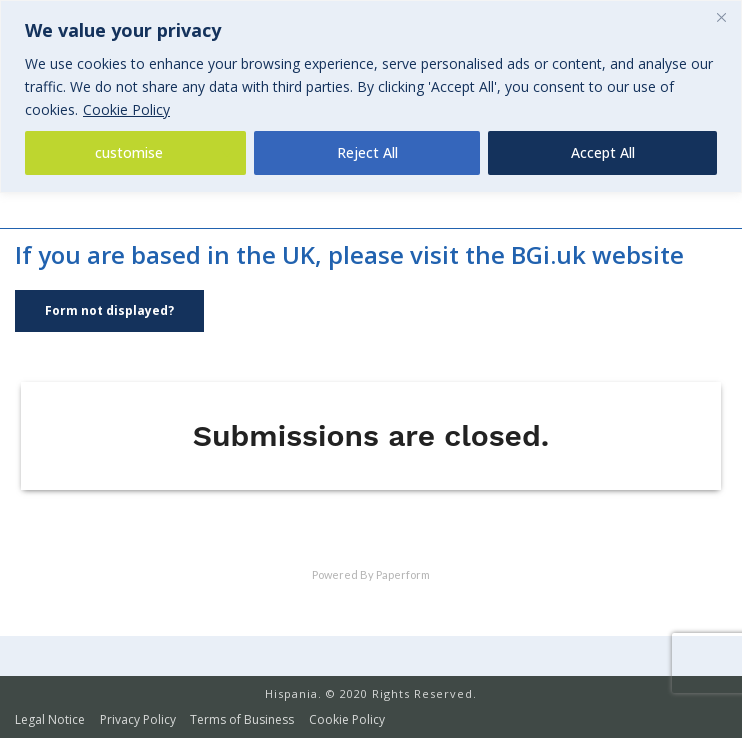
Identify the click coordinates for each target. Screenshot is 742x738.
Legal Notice (50, 720)
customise (129, 152)
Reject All (367, 152)
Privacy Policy (138, 720)
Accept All (603, 152)
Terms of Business (242, 720)
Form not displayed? (109, 310)
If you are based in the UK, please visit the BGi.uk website (349, 254)
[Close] (721, 17)
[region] (371, 96)
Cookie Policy (126, 109)
